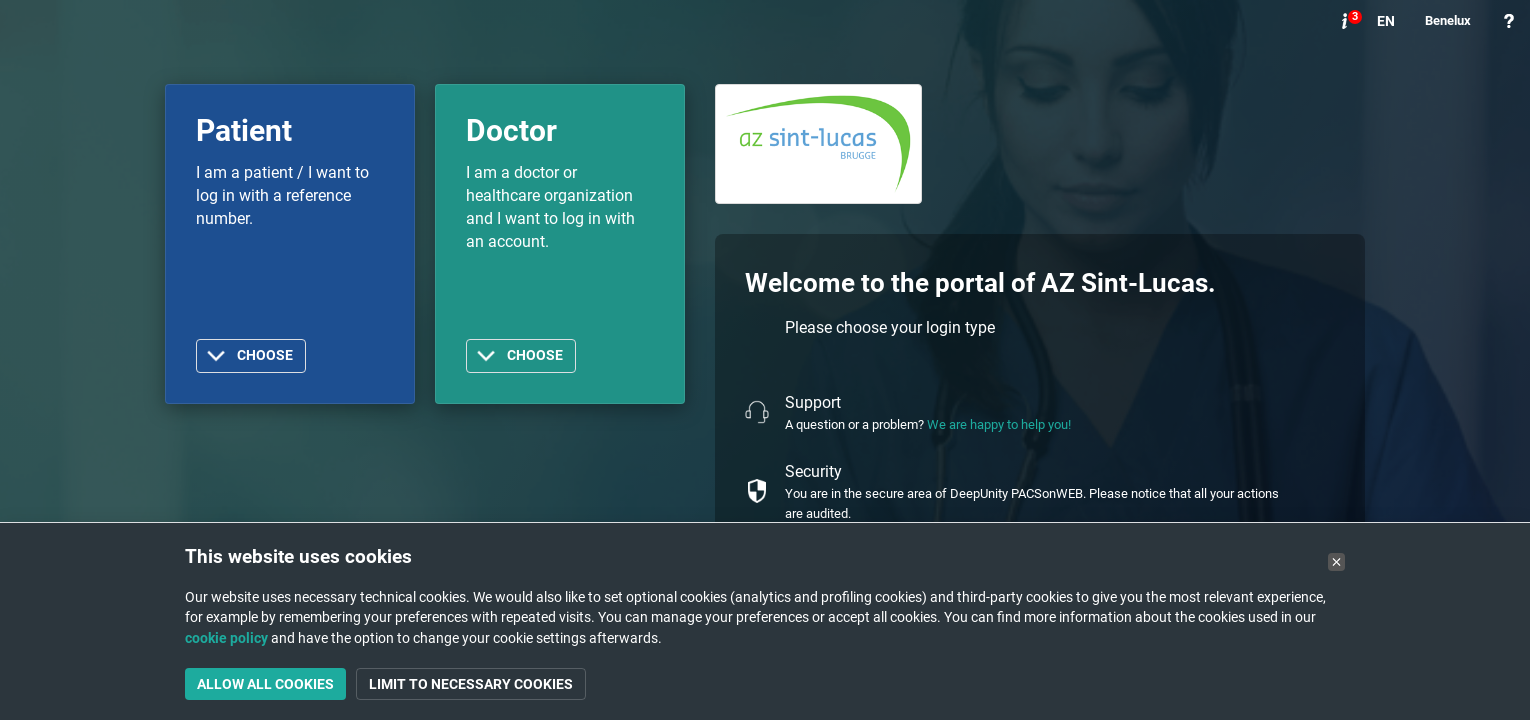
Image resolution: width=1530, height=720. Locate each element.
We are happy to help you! (999, 424)
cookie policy (226, 638)
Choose (265, 355)
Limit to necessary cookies (471, 684)
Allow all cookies (265, 684)
